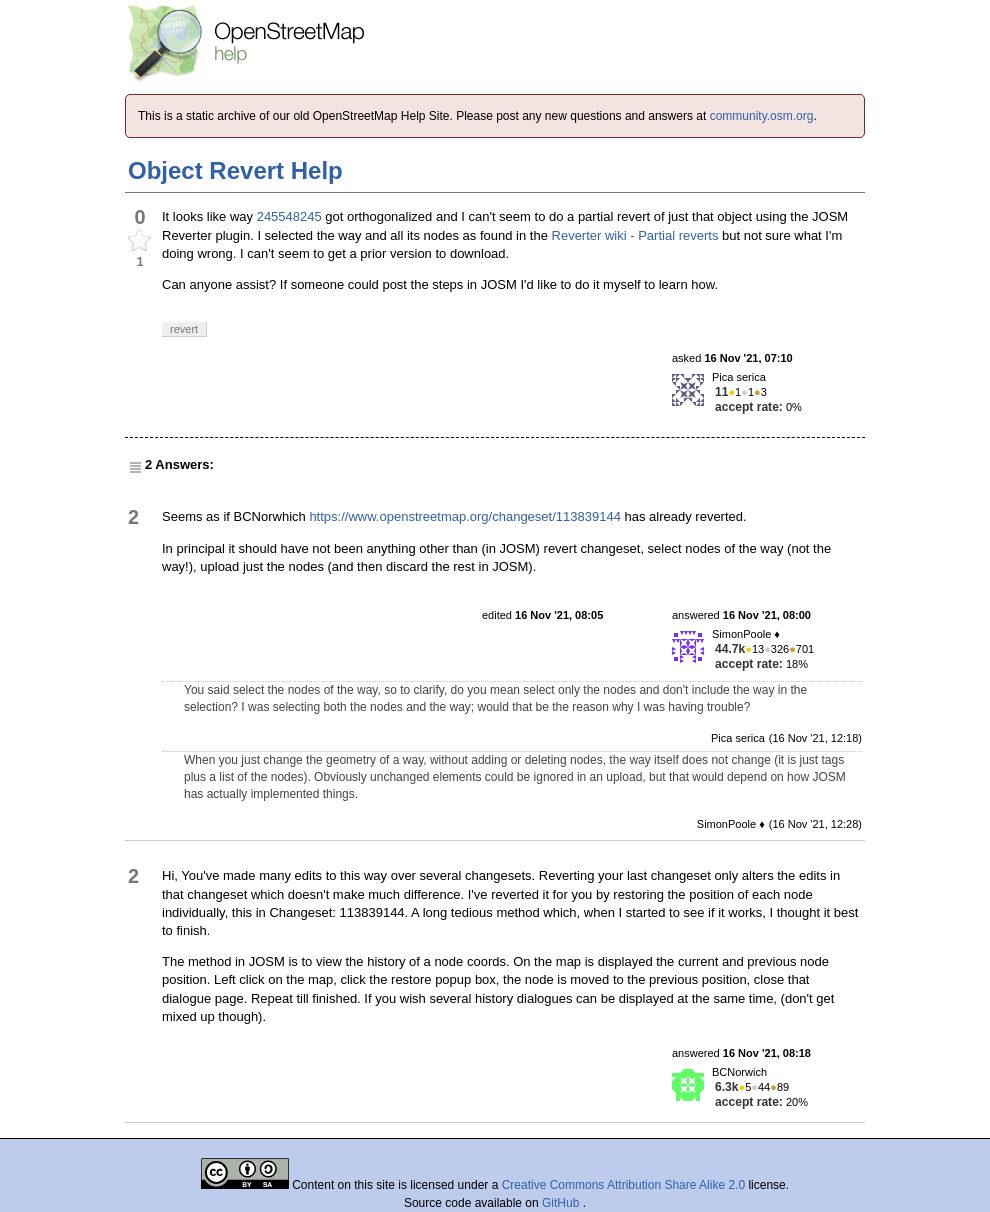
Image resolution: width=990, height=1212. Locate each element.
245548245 (289, 216)
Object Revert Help (235, 170)
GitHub (562, 1203)
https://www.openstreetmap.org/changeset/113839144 (465, 516)
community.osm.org (762, 116)
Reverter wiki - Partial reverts (635, 235)
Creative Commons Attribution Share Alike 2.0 (623, 1185)
